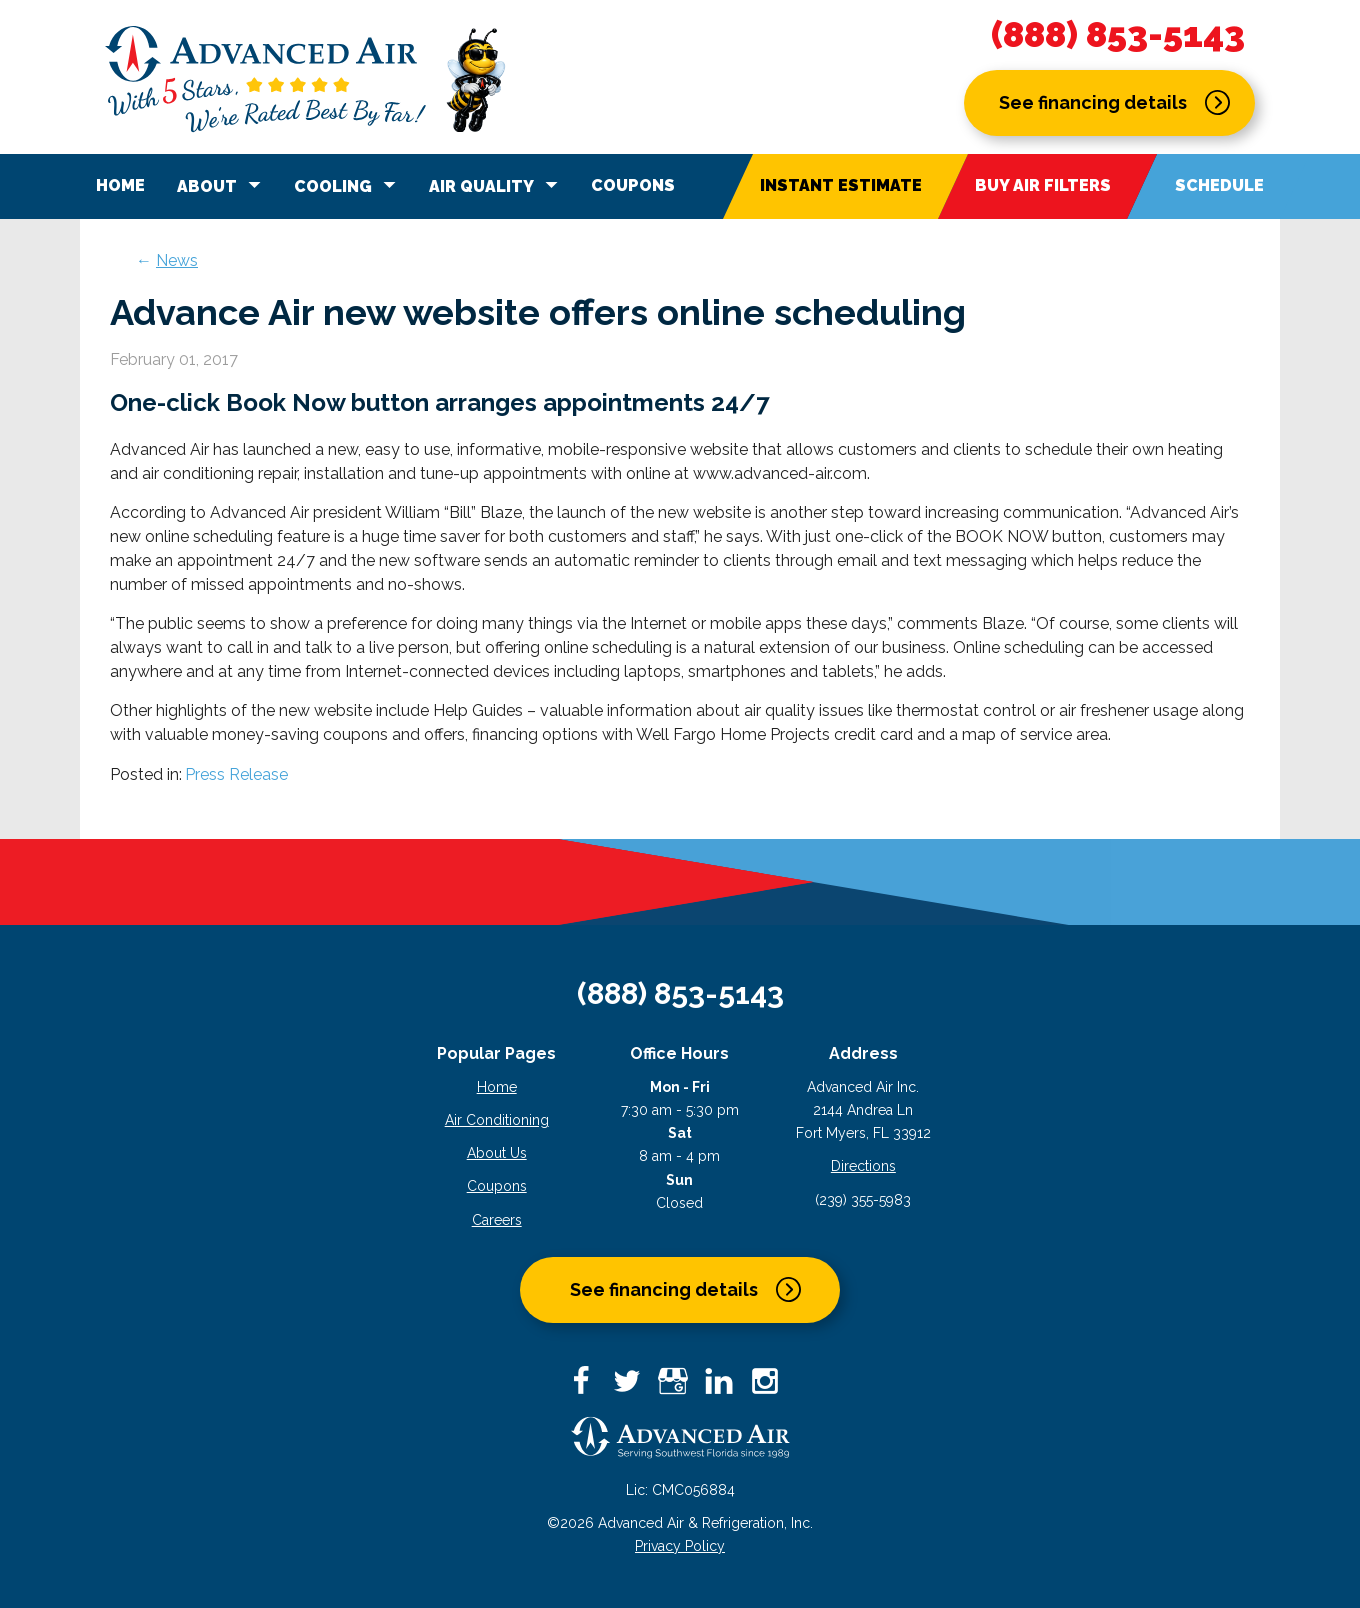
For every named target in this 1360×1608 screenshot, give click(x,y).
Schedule (1219, 185)
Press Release (236, 774)
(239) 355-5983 (863, 1200)
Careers (497, 1220)
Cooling (348, 185)
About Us (497, 1153)
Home (120, 185)
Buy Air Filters (1043, 185)
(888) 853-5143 (1118, 35)
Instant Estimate (841, 185)
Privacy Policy (680, 1546)
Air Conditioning (497, 1120)
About (222, 185)
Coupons (633, 185)
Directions (863, 1166)
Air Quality (496, 185)
